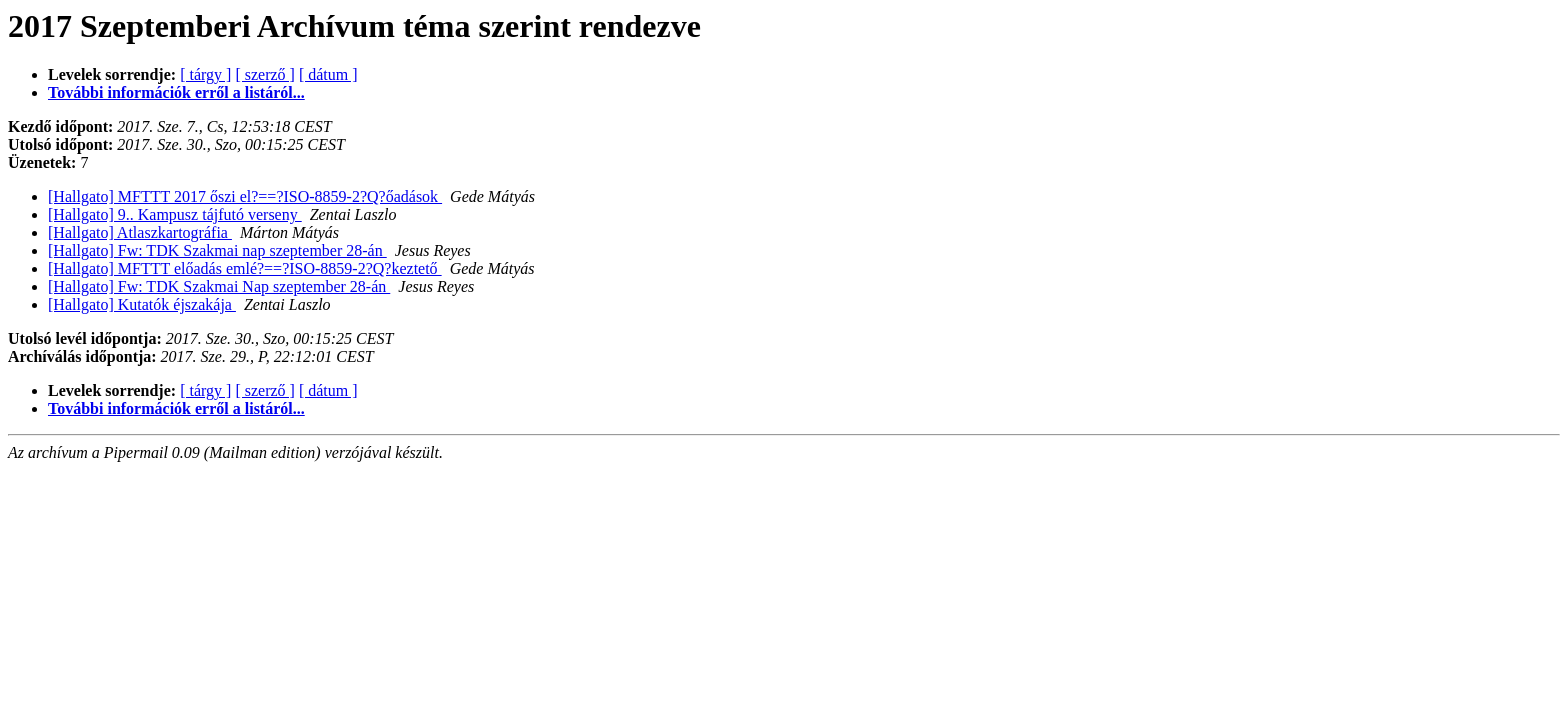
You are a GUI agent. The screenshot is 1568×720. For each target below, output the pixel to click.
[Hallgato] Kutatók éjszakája (142, 304)
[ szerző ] (265, 74)
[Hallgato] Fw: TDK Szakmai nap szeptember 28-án (217, 250)
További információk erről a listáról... (176, 92)
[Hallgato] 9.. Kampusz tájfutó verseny (175, 214)
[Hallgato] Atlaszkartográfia (140, 232)
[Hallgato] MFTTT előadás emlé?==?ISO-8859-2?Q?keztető (245, 268)
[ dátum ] (328, 74)
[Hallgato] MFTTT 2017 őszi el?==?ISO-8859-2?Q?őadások (245, 196)
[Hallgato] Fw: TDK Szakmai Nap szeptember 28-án (219, 286)
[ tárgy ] (205, 74)
